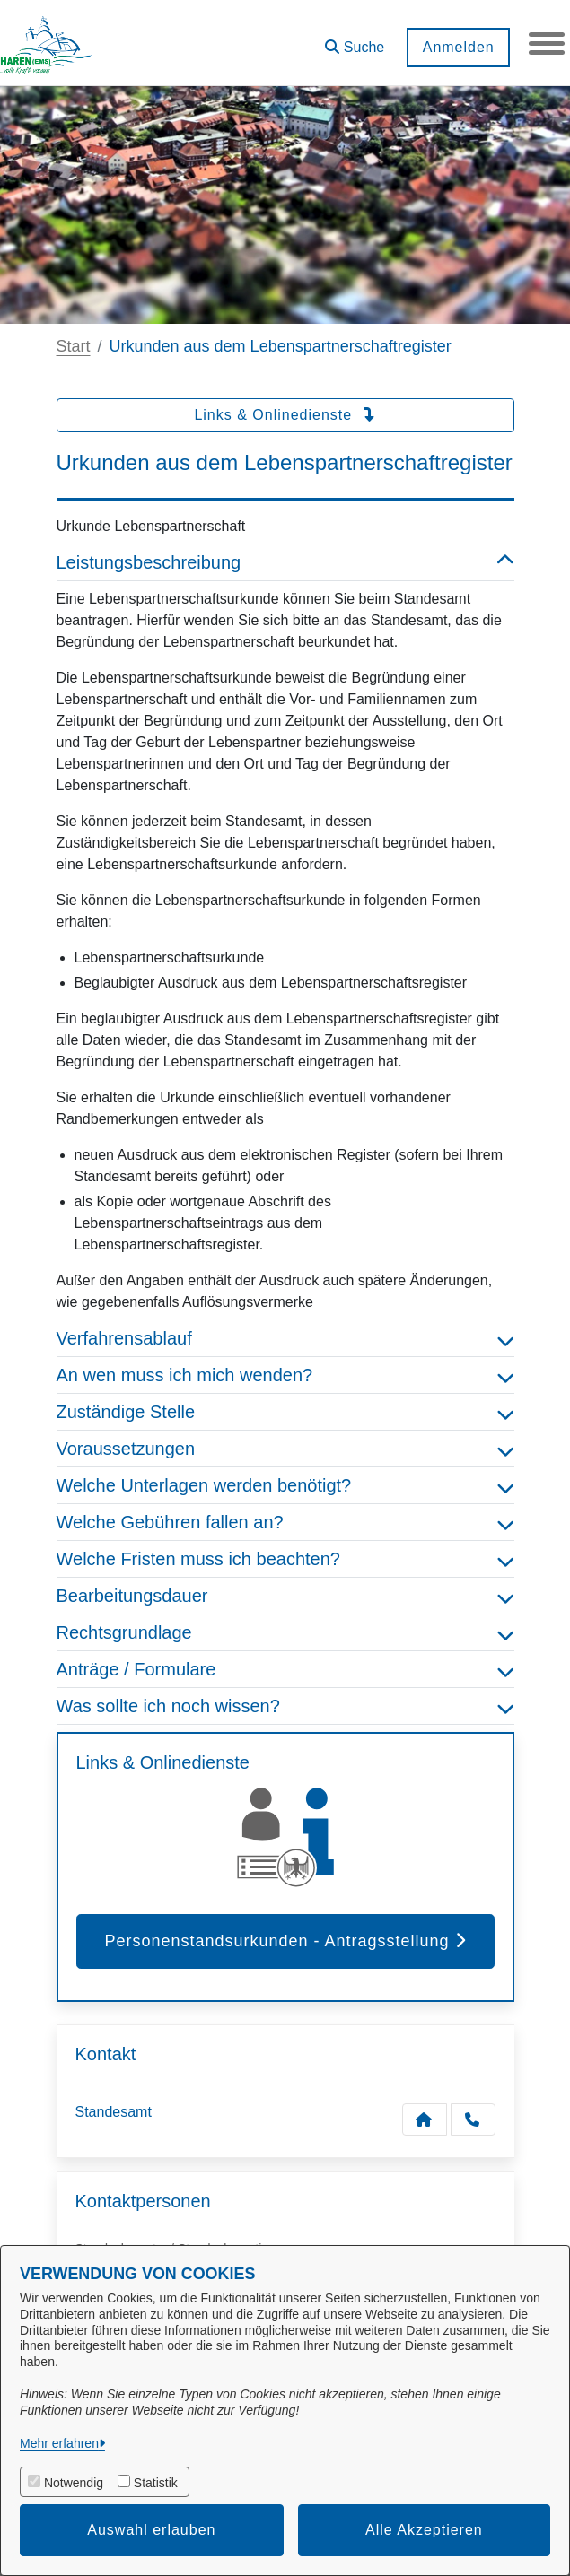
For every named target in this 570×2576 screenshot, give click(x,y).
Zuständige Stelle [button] (285, 1412)
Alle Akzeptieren (424, 2529)
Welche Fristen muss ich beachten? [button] (285, 1559)
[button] (354, 41)
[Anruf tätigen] (473, 2119)
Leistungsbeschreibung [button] (285, 562)
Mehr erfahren (59, 2443)
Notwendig (73, 2483)
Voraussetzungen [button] (285, 1448)
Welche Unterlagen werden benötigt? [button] (285, 1485)
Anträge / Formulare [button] (285, 1669)
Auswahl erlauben (151, 2529)
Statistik (156, 2483)
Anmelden (458, 47)
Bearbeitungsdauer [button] (285, 1595)
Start (74, 346)
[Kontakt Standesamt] (424, 2119)
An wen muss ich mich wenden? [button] (285, 1375)
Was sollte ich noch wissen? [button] (285, 1706)
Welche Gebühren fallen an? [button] (285, 1522)
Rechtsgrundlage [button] (285, 1632)
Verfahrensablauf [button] (285, 1338)
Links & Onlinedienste (284, 414)
